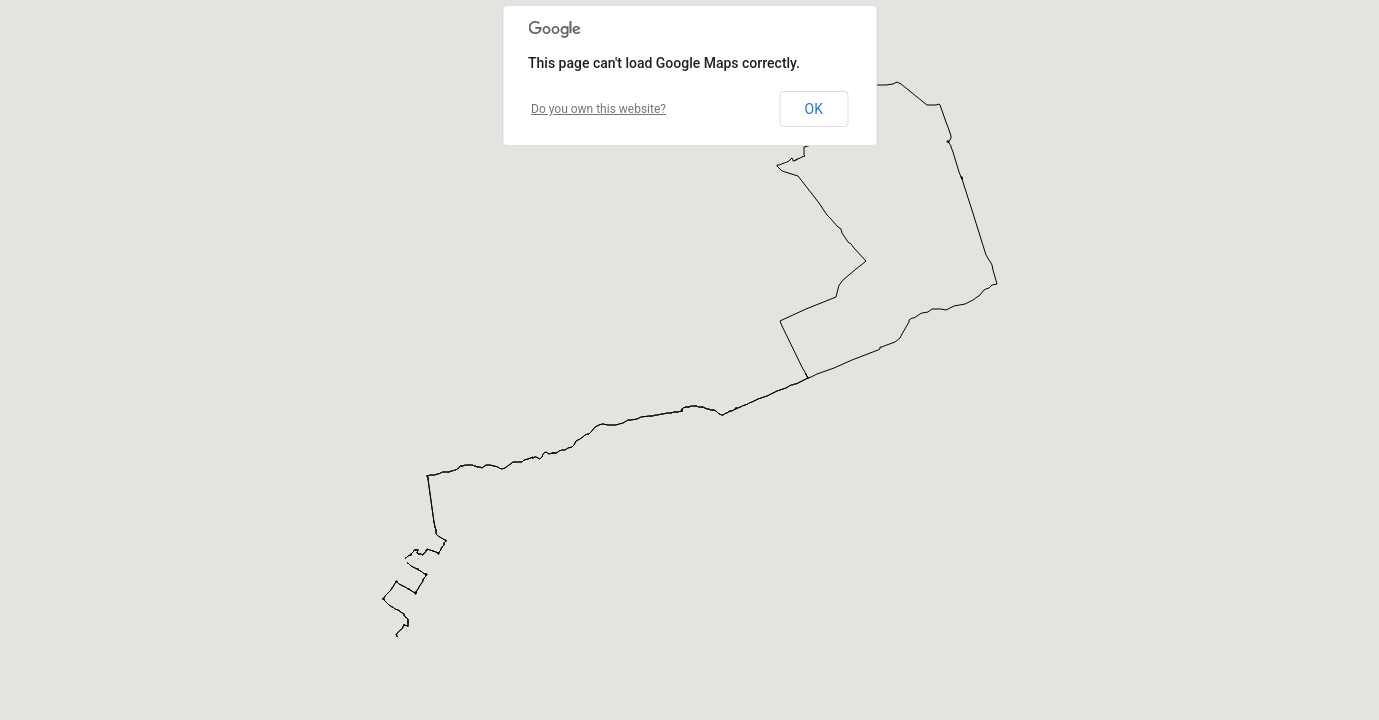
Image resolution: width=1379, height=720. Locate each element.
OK (814, 109)
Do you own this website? (598, 109)
